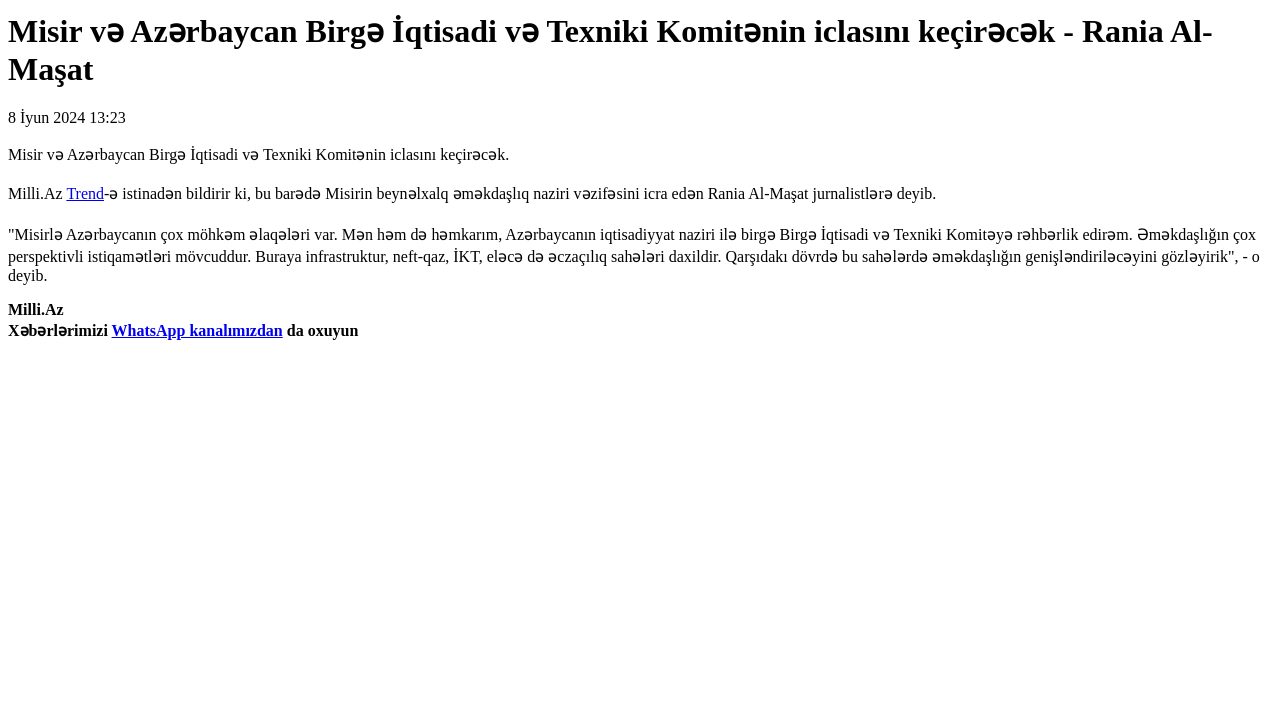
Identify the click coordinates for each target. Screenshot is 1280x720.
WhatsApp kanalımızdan (197, 330)
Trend (85, 193)
